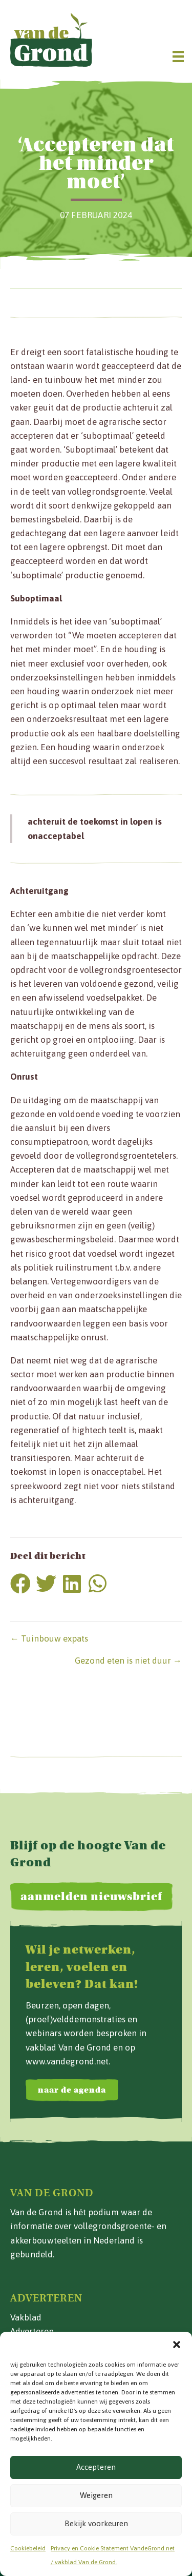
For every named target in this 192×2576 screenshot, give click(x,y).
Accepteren (96, 2467)
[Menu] (178, 56)
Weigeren (96, 2495)
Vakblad (25, 2317)
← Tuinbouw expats (49, 1638)
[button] (177, 2344)
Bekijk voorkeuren (96, 2523)
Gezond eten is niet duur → (128, 1660)
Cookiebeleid (28, 2548)
